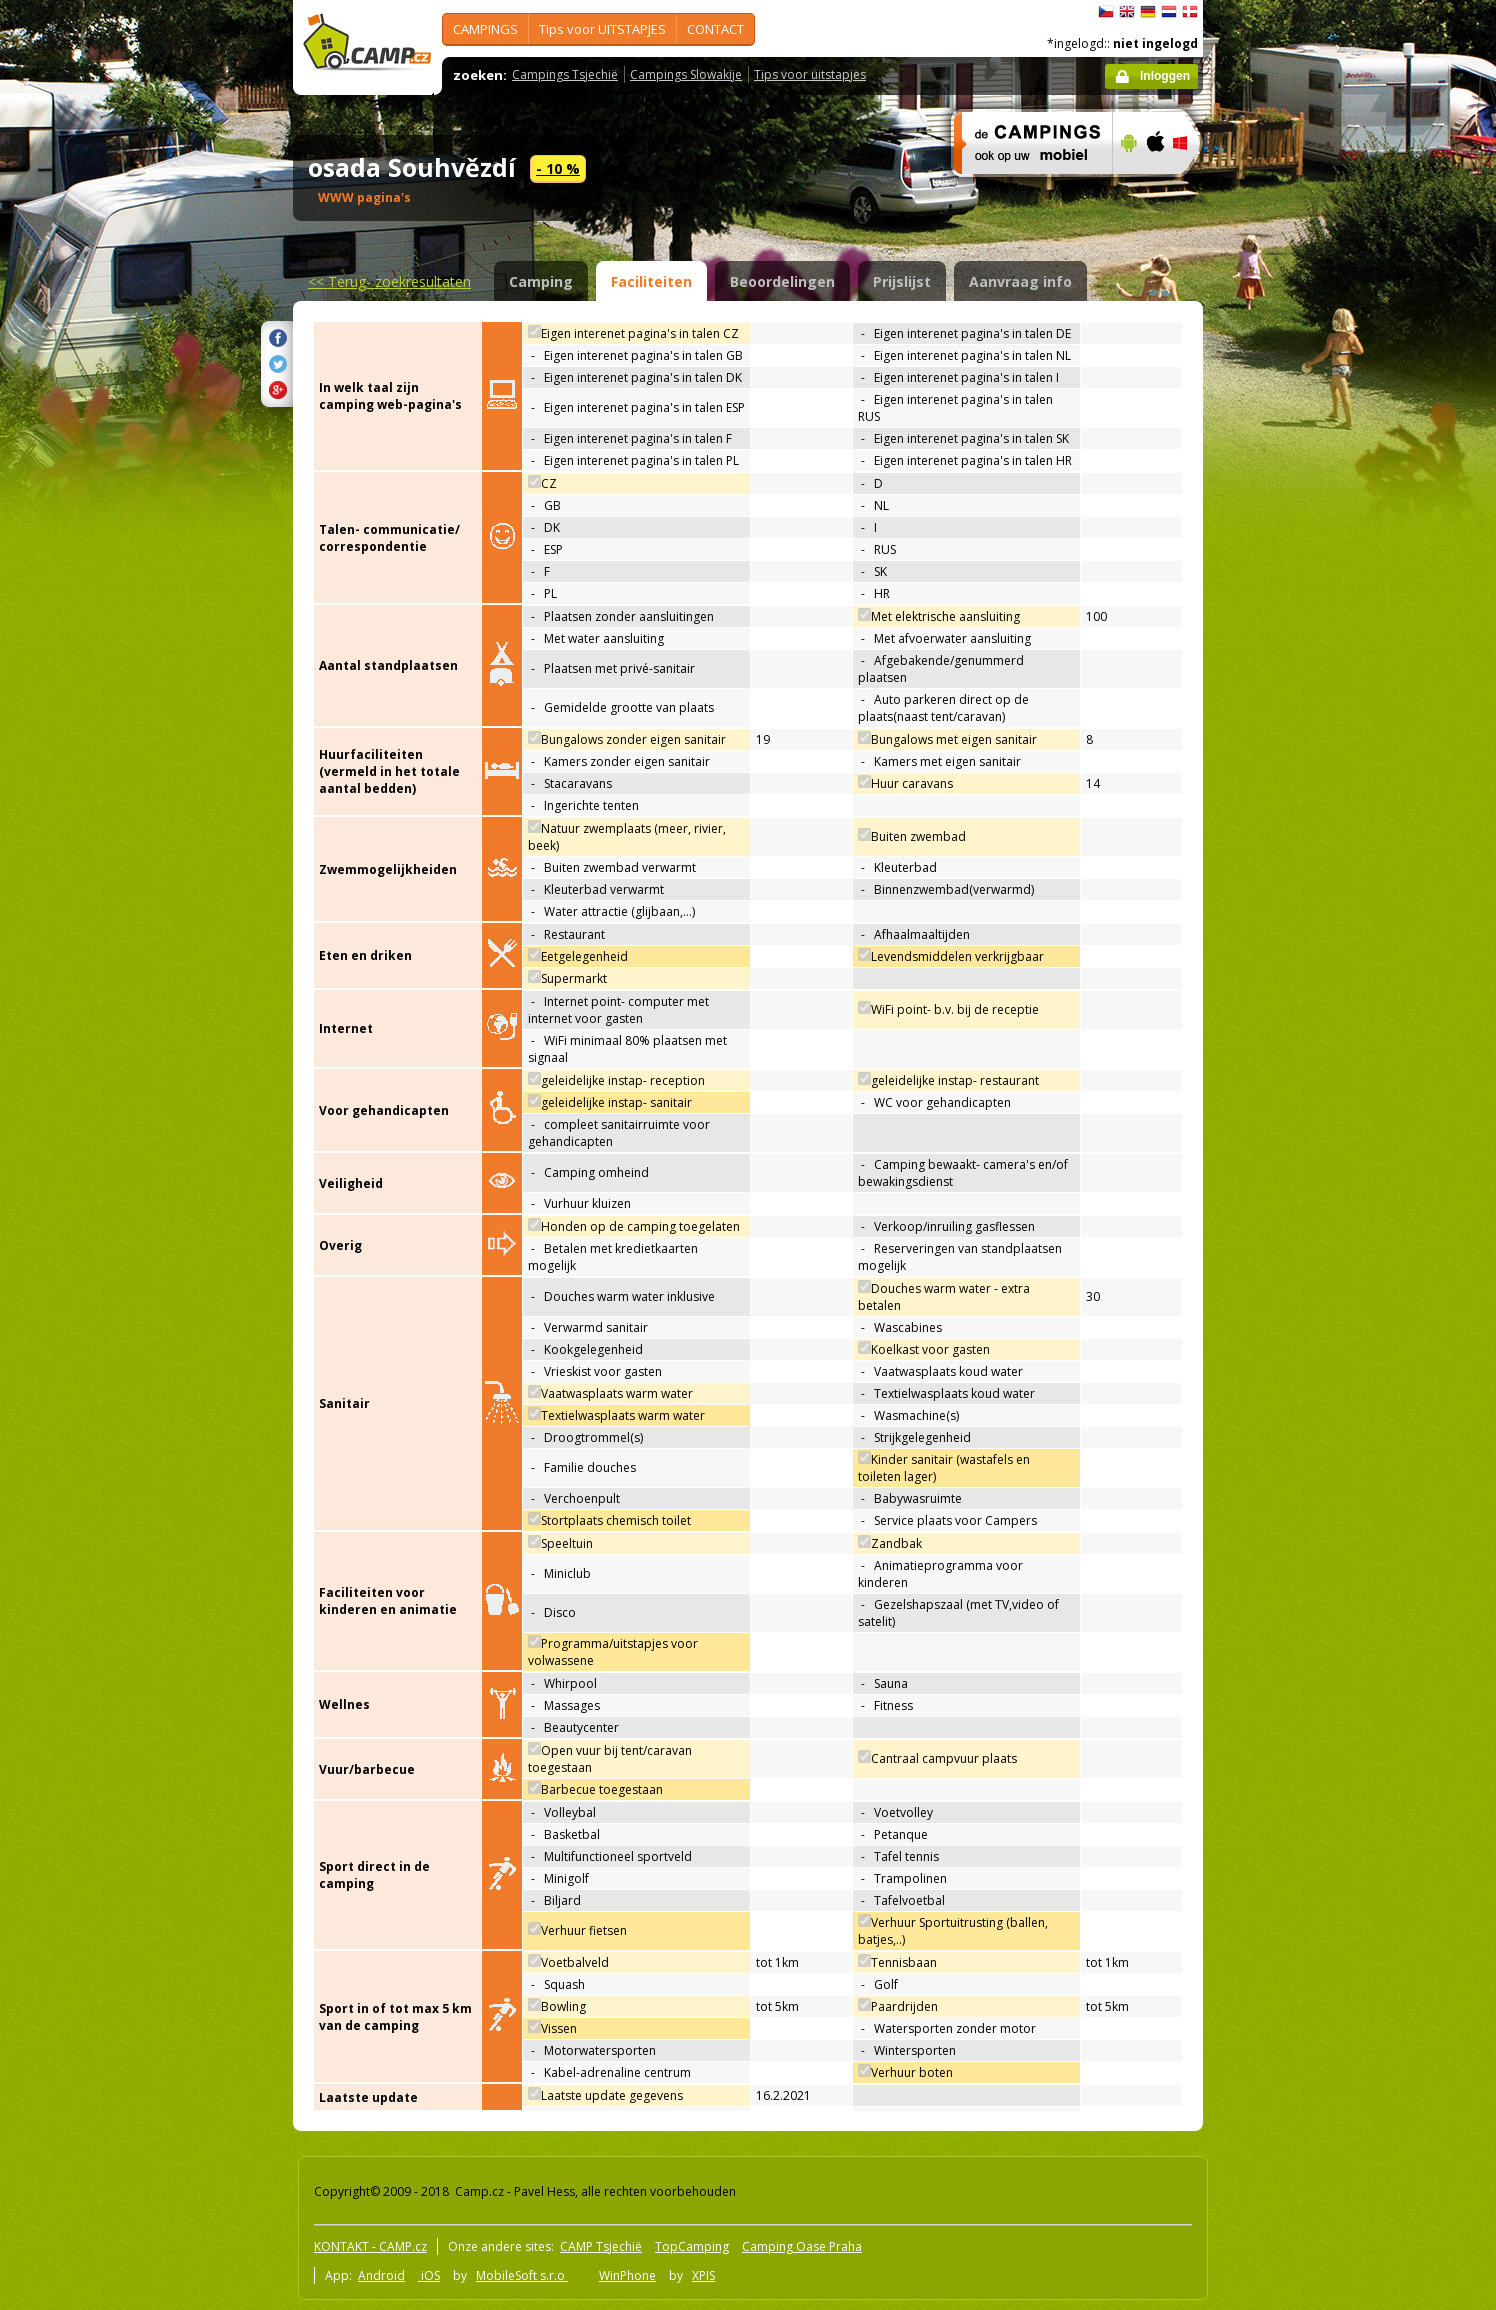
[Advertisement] (1287, 601)
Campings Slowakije (686, 74)
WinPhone (627, 2275)
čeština (1106, 12)
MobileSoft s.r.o (522, 2275)
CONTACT (715, 29)
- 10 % (558, 168)
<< (389, 281)
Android (381, 2275)
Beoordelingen (782, 281)
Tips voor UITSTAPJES (602, 29)
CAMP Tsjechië (601, 2246)
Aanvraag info (1020, 281)
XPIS (703, 2275)
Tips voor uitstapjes (810, 74)
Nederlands (1169, 12)
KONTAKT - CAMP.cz (370, 2246)
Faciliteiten (651, 281)
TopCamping (692, 2246)
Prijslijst (902, 281)
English (1127, 12)
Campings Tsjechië (565, 74)
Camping (541, 281)
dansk (1190, 12)
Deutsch (1148, 12)
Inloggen (1165, 76)
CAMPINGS (485, 29)
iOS (429, 2275)
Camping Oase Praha (802, 2246)
